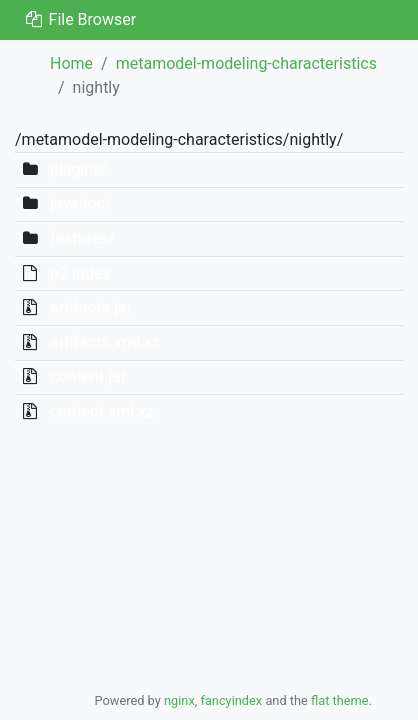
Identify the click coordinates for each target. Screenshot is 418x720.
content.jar (88, 376)
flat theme (340, 700)
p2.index (80, 273)
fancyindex (231, 700)
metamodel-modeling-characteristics (246, 63)
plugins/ (79, 169)
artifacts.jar (91, 307)
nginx (179, 700)
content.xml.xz (102, 411)
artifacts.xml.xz (105, 342)
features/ (82, 238)
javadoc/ (81, 203)
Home (71, 63)
